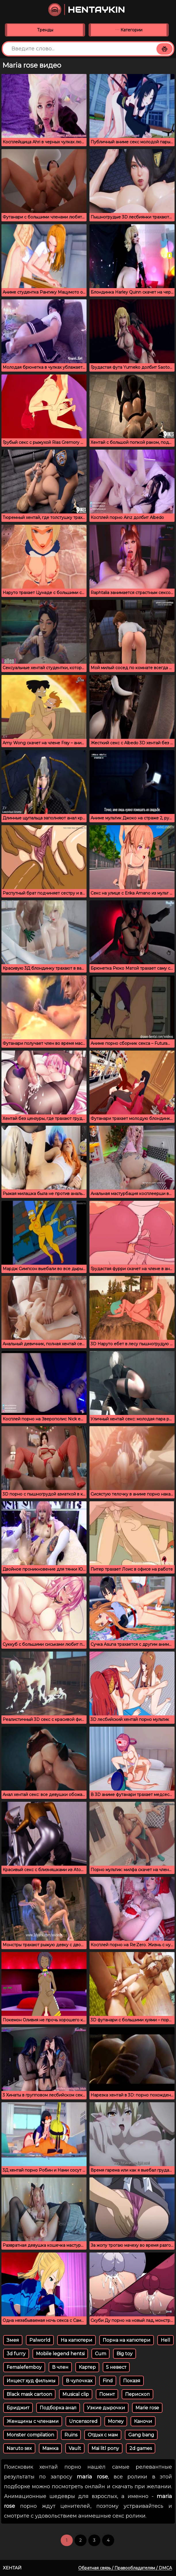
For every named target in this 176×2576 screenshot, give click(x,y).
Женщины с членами (33, 2421)
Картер (87, 2367)
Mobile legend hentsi (60, 2353)
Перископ (137, 2394)
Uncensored (83, 2421)
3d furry (16, 2353)
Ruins (70, 2435)
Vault (75, 2448)
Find (108, 2380)
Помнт (107, 2394)
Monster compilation (30, 2435)
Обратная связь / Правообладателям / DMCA (125, 2568)
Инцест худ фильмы (31, 2380)
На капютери (76, 2340)
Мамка (50, 2448)
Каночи (143, 2421)
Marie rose (147, 2408)
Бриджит (18, 2408)
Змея (13, 2340)
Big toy (124, 2353)
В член (60, 2367)
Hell (165, 2340)
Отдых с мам (103, 2435)
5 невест (116, 2367)
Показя (131, 2380)
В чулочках (79, 2380)
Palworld (39, 2340)
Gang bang (141, 2435)
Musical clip (75, 2394)
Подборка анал (58, 2408)
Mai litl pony (105, 2448)
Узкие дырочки (106, 2408)
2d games (140, 2448)
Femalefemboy (24, 2367)
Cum (100, 2353)
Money (116, 2421)
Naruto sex (19, 2448)
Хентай (12, 2568)
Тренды (45, 30)
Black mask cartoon (29, 2394)
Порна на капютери (126, 2340)
